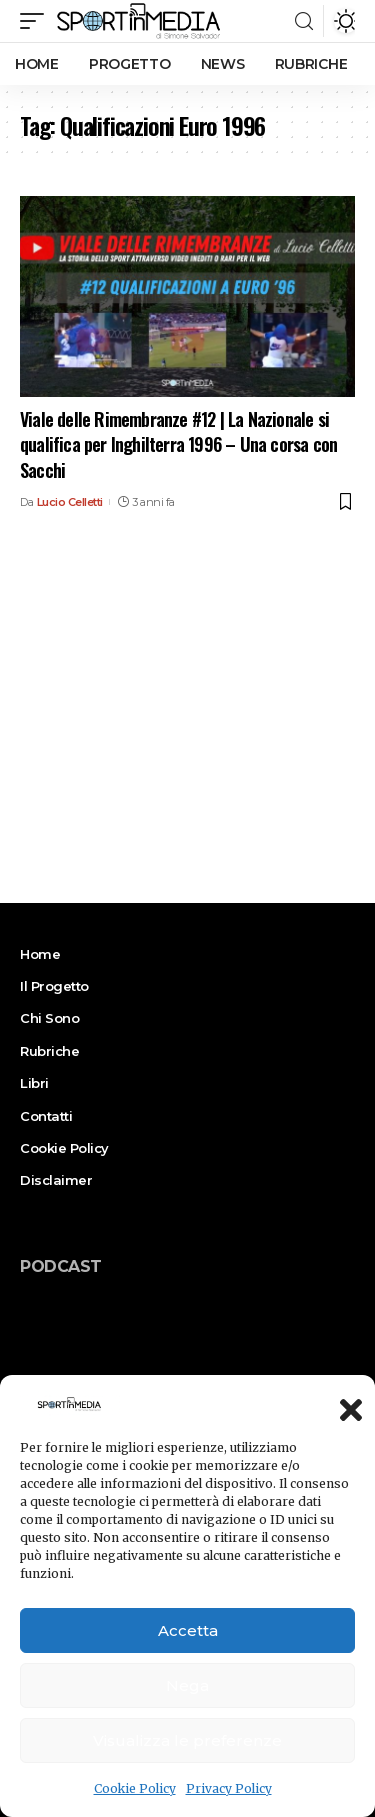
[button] (345, 1404)
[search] (304, 21)
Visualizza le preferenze (187, 1740)
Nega (187, 1685)
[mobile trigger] (37, 21)
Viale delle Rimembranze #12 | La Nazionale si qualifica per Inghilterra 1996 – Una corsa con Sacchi (178, 444)
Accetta (188, 1630)
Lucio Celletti (70, 502)
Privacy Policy (229, 1788)
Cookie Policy (135, 1788)
